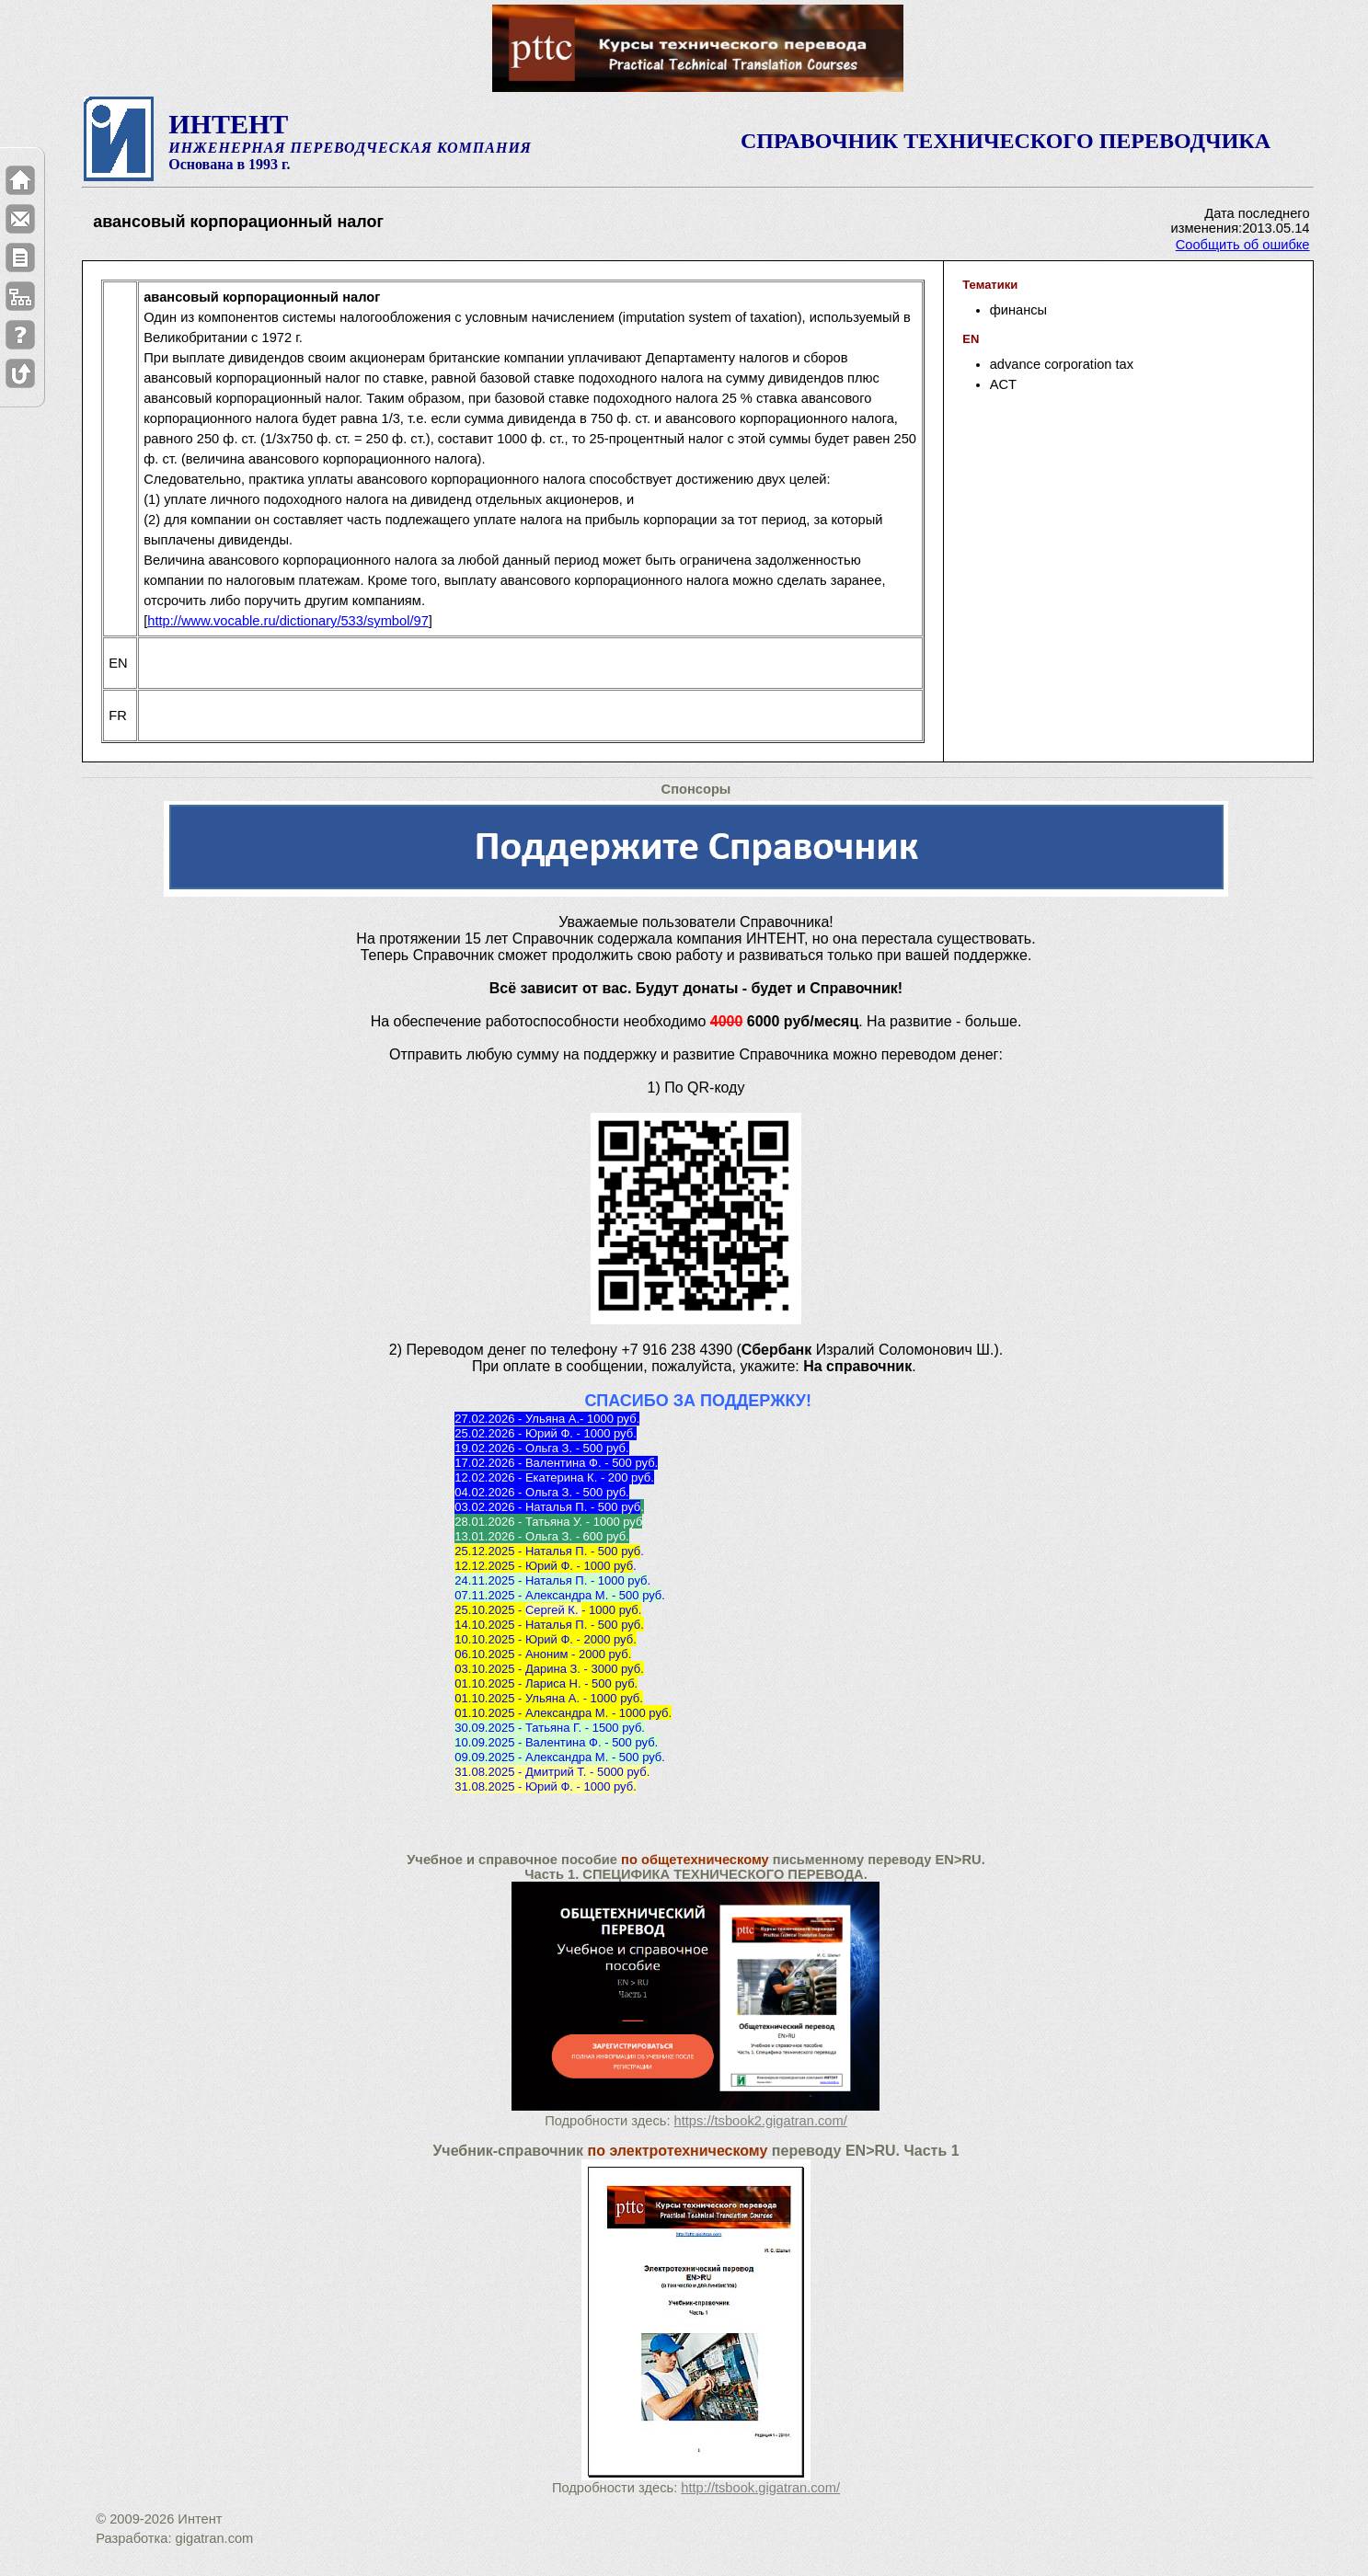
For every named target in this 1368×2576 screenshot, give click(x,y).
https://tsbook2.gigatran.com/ (760, 2120)
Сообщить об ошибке (1243, 244)
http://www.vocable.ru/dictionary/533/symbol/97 (288, 620)
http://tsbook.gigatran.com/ (760, 2487)
